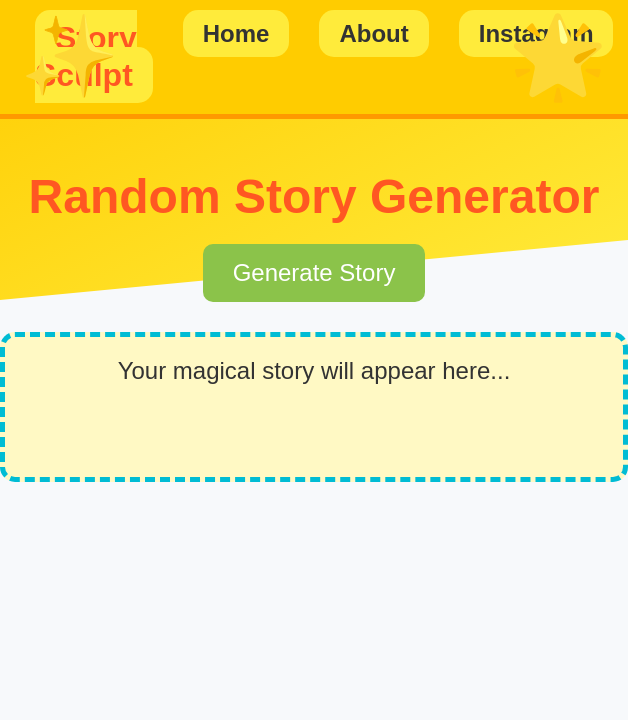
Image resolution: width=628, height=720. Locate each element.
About (373, 33)
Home (236, 33)
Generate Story (314, 272)
